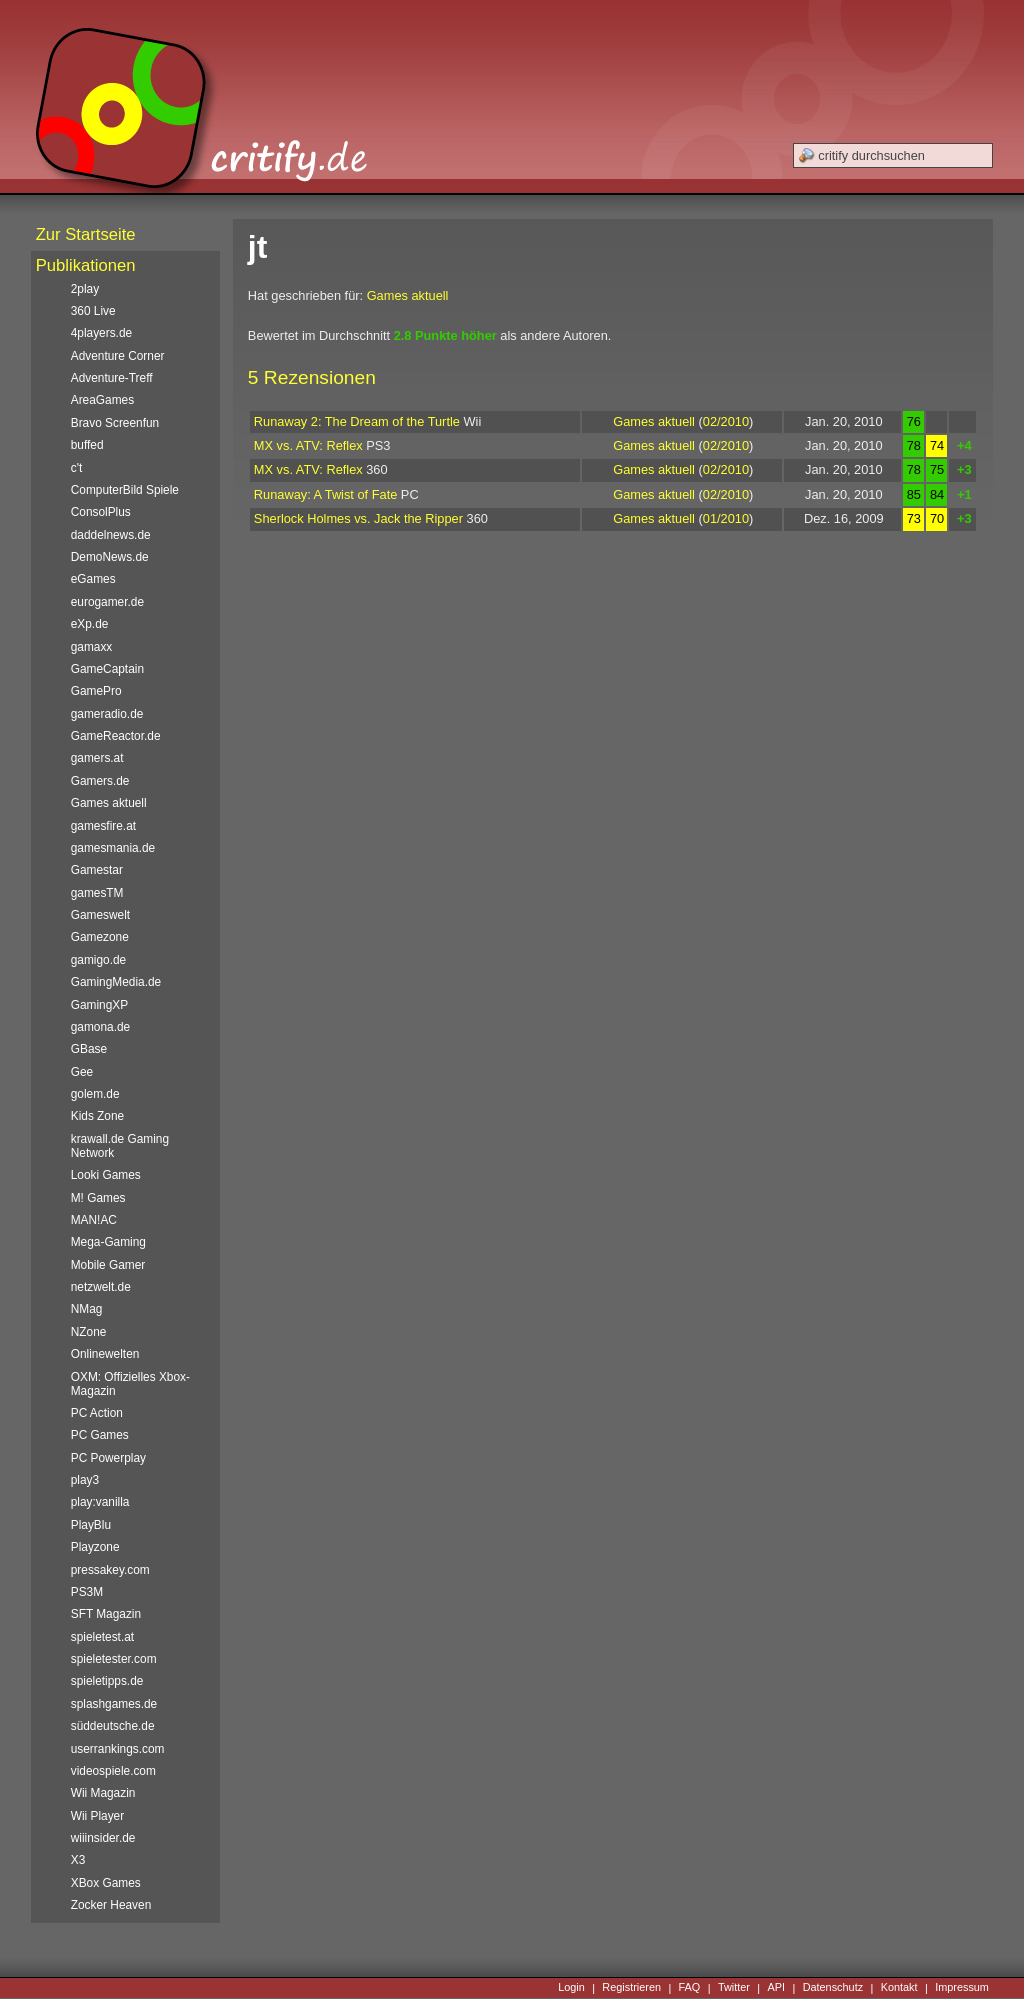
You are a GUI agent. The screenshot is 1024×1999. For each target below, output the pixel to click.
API (777, 1988)
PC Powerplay (108, 1458)
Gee (82, 1072)
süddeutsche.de (113, 1726)
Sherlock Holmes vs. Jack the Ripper (358, 518)
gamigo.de (98, 960)
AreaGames (102, 400)
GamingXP (99, 1005)
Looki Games (106, 1175)
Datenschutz (833, 1988)
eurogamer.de (107, 602)
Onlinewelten (105, 1354)
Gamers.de (100, 781)
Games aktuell (408, 295)
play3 (85, 1480)
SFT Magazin (106, 1614)
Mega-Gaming (108, 1242)
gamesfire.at (103, 826)
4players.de (101, 333)
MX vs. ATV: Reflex (308, 445)
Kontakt (899, 1988)
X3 (78, 1860)
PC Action (97, 1413)
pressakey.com (110, 1570)
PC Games (100, 1435)
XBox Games (106, 1883)
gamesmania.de (113, 848)
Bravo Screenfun (115, 423)
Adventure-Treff (112, 378)
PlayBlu (91, 1525)
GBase (89, 1049)
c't (77, 468)
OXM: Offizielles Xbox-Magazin (130, 1384)
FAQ (690, 1988)
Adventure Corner (118, 356)
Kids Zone (97, 1116)
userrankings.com (118, 1749)
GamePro (96, 691)
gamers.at (97, 758)
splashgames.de (114, 1704)
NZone (89, 1332)
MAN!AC (94, 1220)
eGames (93, 579)
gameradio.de (107, 714)
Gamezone (100, 937)
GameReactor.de (116, 736)
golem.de (95, 1094)
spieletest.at (102, 1637)
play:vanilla (100, 1502)
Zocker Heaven (111, 1905)
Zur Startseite (86, 234)
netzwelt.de (101, 1287)
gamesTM (97, 893)
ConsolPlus (101, 512)
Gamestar (97, 870)
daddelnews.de (111, 535)
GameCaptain (107, 669)
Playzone (95, 1547)
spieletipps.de (107, 1681)
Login (571, 1988)
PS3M (87, 1592)
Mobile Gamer (108, 1265)
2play (85, 289)
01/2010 (726, 518)
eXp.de (90, 624)
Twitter (734, 1988)
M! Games (98, 1198)
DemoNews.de (110, 557)
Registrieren (631, 1988)
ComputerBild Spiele (125, 490)
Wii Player (97, 1816)
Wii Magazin (103, 1793)
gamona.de (100, 1027)
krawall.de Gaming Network (120, 1146)
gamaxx (92, 647)
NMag (87, 1309)
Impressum (962, 1988)
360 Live (93, 311)
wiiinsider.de (103, 1838)
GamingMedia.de (116, 982)
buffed (87, 445)
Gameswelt (100, 915)
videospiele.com (113, 1771)
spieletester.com (114, 1659)
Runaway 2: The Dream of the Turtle (357, 421)
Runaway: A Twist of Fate (325, 494)
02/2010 (726, 421)
